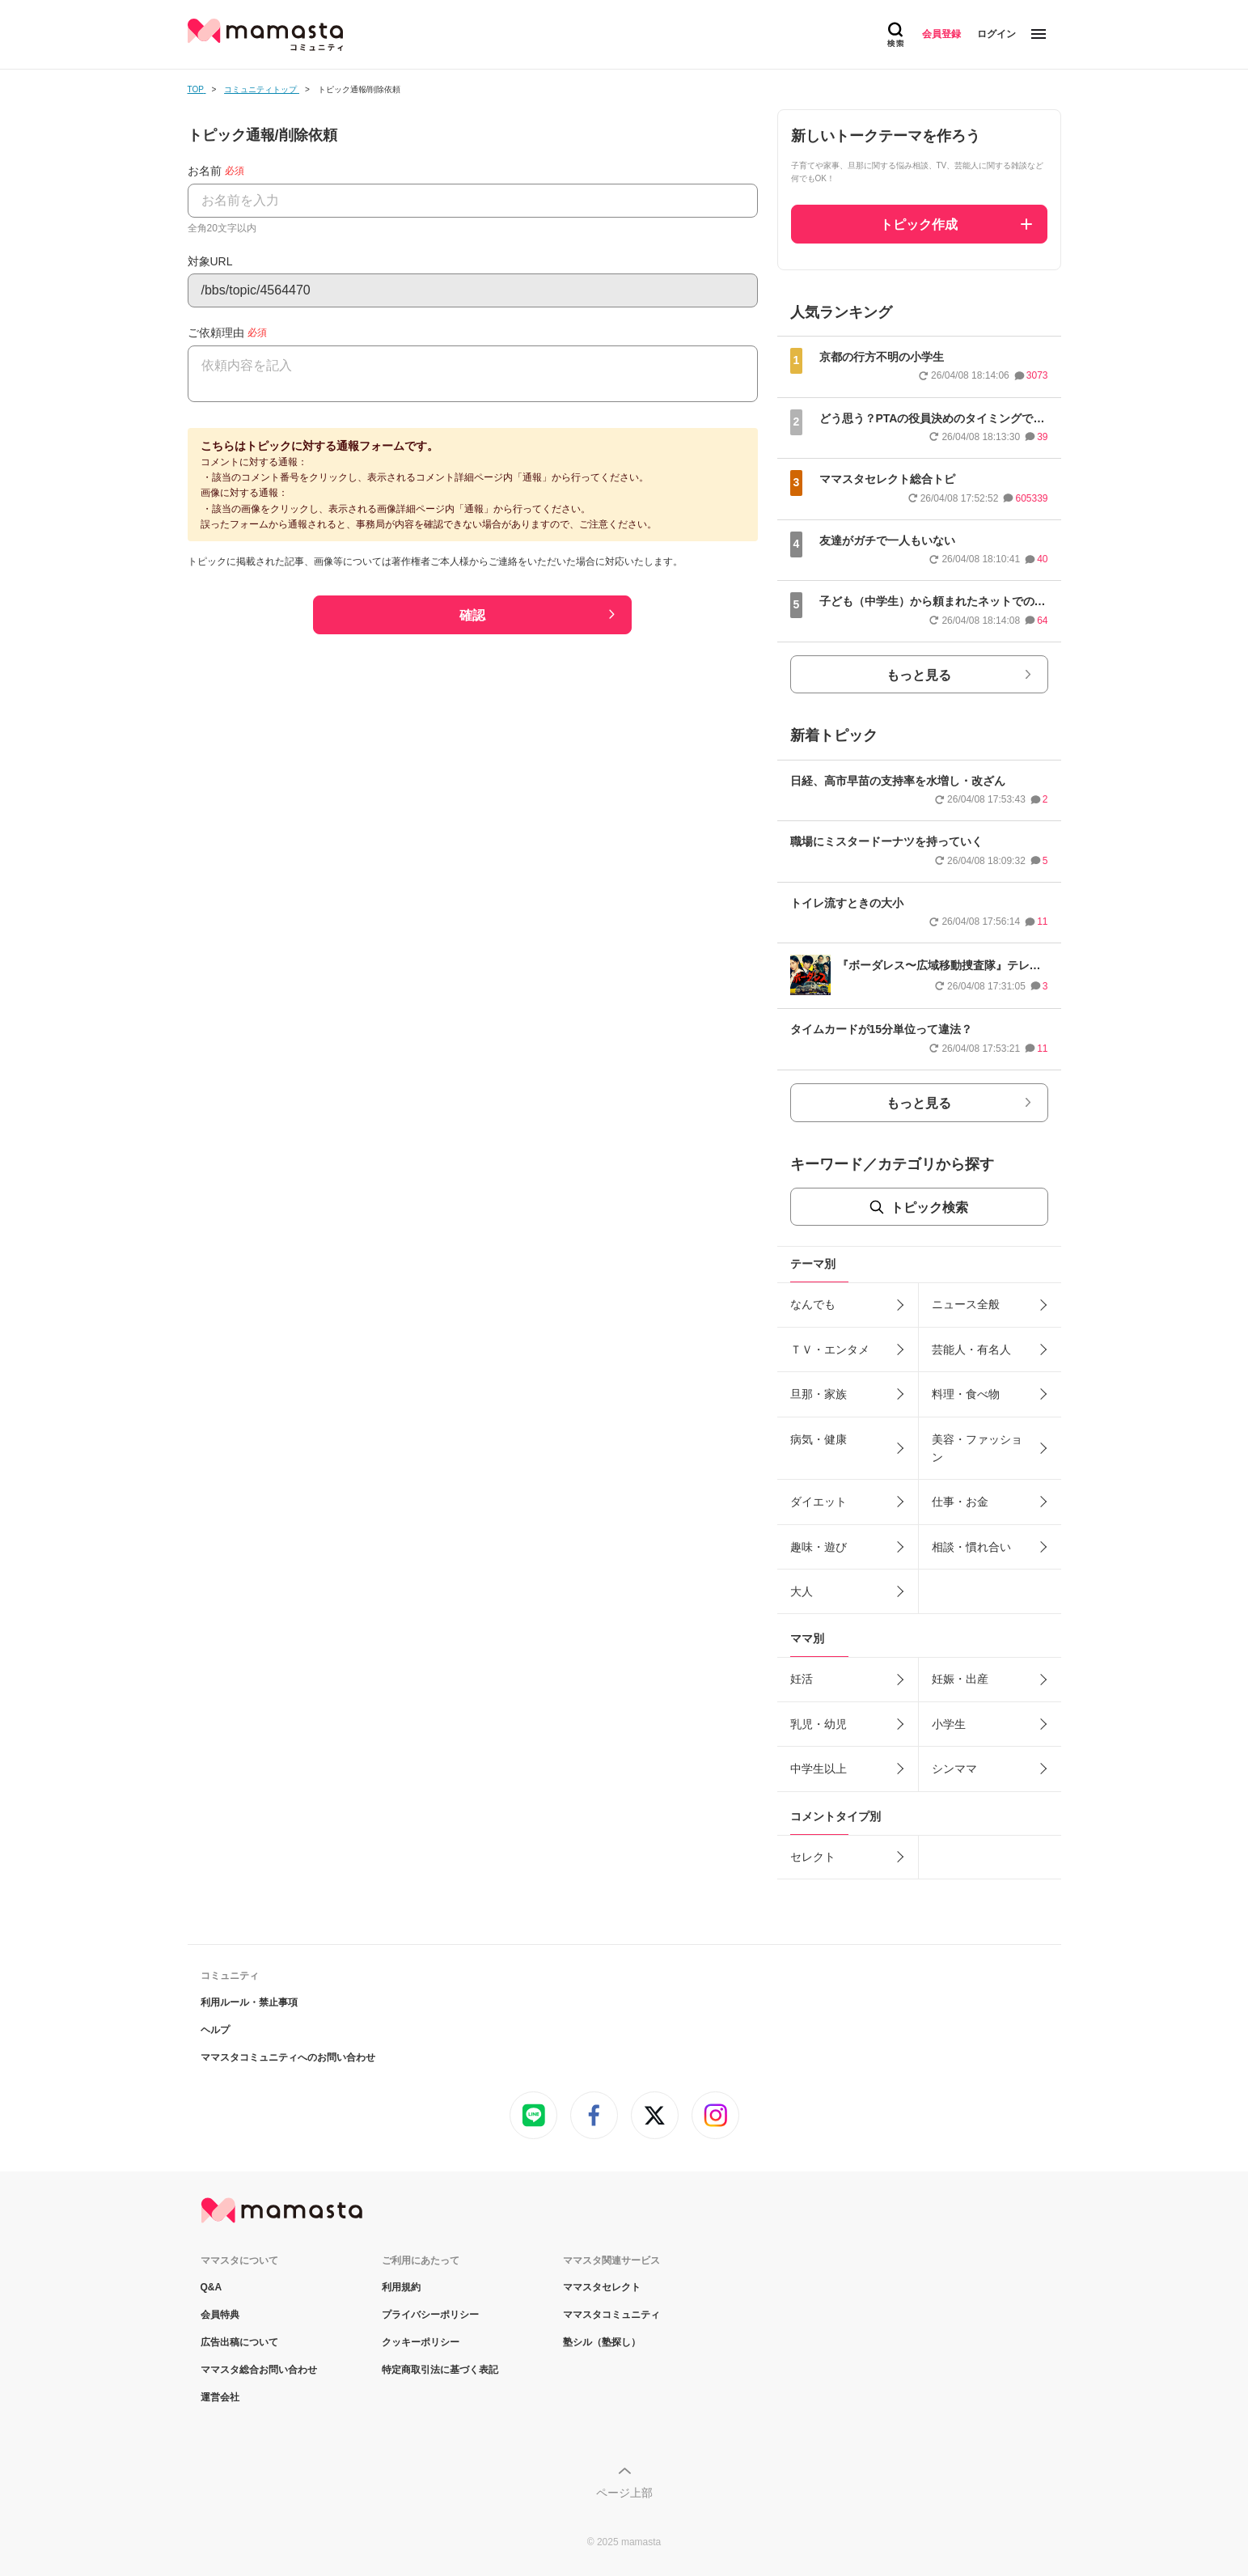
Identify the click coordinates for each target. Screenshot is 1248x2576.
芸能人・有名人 (971, 1349)
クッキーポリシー (420, 2342)
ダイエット (818, 1501)
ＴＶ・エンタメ (829, 1349)
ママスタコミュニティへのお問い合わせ (288, 2057)
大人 (801, 1591)
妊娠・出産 (960, 1678)
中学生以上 (818, 1768)
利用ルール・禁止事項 (249, 2002)
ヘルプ (215, 2030)
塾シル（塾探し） (602, 2342)
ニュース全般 (966, 1304)
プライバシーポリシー (430, 2315)
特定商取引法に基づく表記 (440, 2370)
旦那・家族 (818, 1394)
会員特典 (220, 2315)
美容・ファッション (977, 1448)
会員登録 (941, 34)
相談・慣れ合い (971, 1546)
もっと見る (918, 675)
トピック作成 (919, 224)
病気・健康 (818, 1439)
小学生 (949, 1724)
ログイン (996, 34)
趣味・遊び (818, 1546)
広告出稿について (239, 2342)
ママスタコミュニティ (611, 2315)
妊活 (801, 1678)
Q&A (211, 2287)
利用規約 (401, 2287)
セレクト (813, 1856)
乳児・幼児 (818, 1724)
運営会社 (220, 2397)
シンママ (954, 1768)
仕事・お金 (960, 1501)
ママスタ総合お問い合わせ (259, 2370)
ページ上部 (624, 2492)
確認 (472, 615)
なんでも (813, 1304)
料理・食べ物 (966, 1394)
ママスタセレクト (602, 2287)
